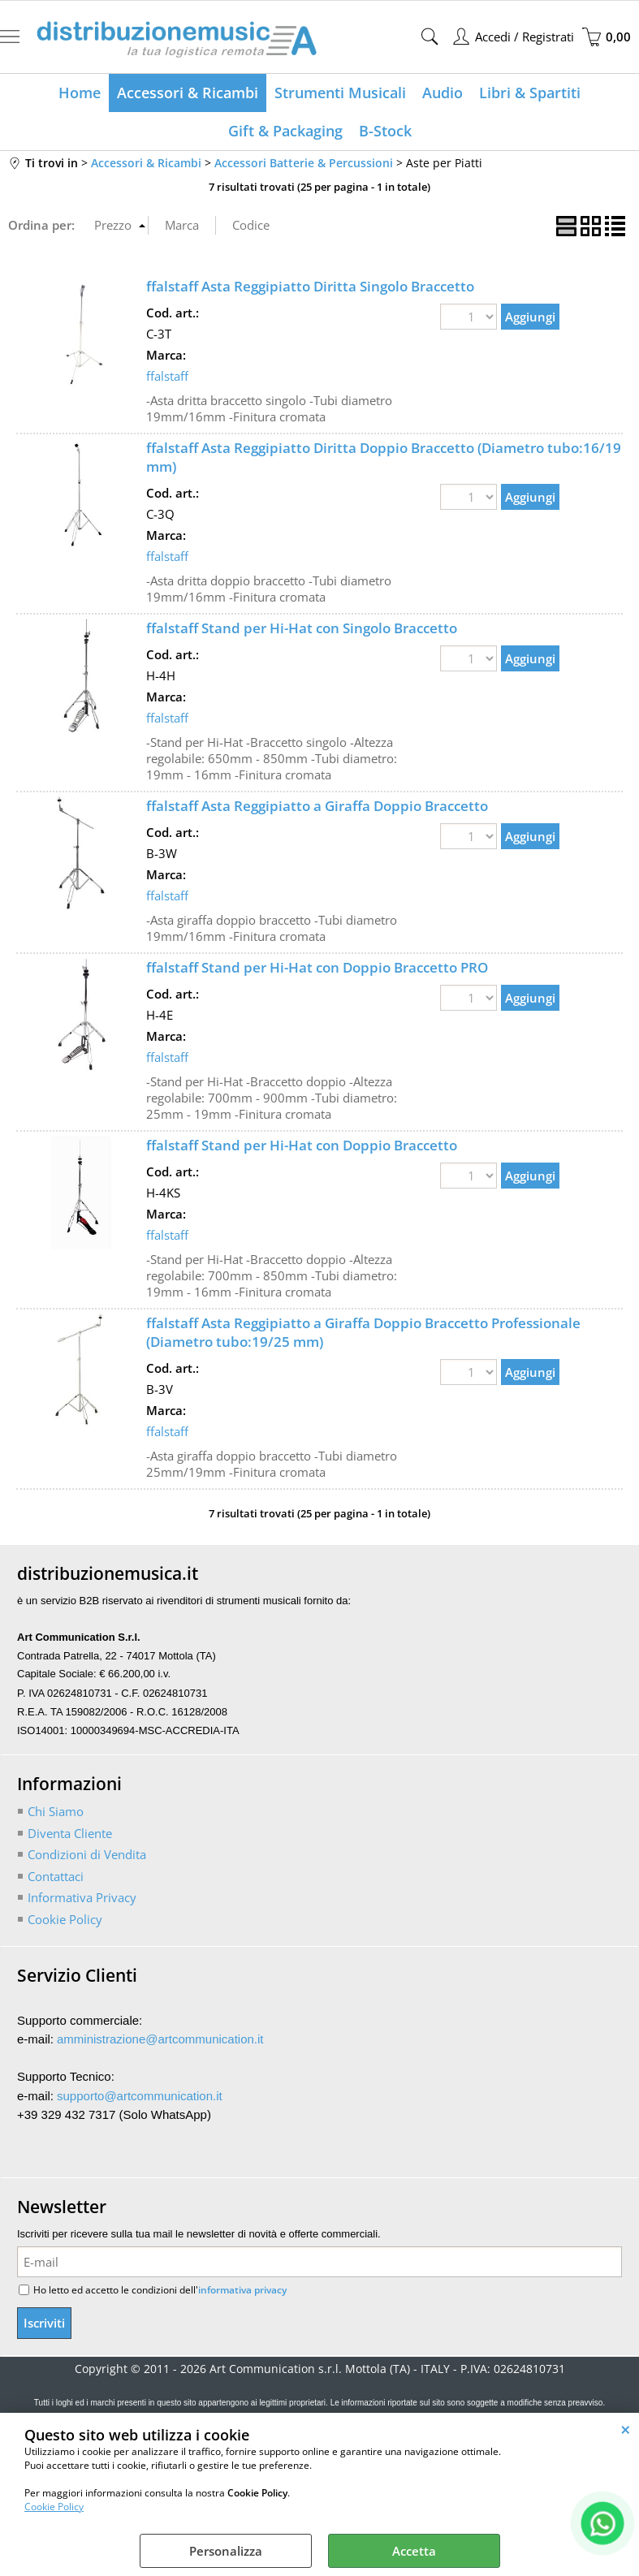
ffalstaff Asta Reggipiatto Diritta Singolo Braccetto (310, 286)
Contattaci (56, 1876)
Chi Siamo (56, 1811)
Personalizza (225, 2551)
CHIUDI (625, 2429)
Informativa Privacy (82, 1897)
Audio (442, 92)
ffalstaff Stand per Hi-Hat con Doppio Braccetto (301, 1145)
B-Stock (385, 130)
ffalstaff (167, 376)
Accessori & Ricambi (187, 92)
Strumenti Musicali (340, 92)
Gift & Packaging (285, 130)
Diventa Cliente (70, 1833)
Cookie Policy (54, 2506)
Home (79, 92)
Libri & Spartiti (530, 92)
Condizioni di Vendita (87, 1854)
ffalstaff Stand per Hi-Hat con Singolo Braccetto (301, 628)
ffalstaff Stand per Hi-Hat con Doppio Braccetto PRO (317, 967)
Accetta (414, 2551)
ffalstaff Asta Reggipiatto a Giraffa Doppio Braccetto (317, 805)
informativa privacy (242, 2290)
